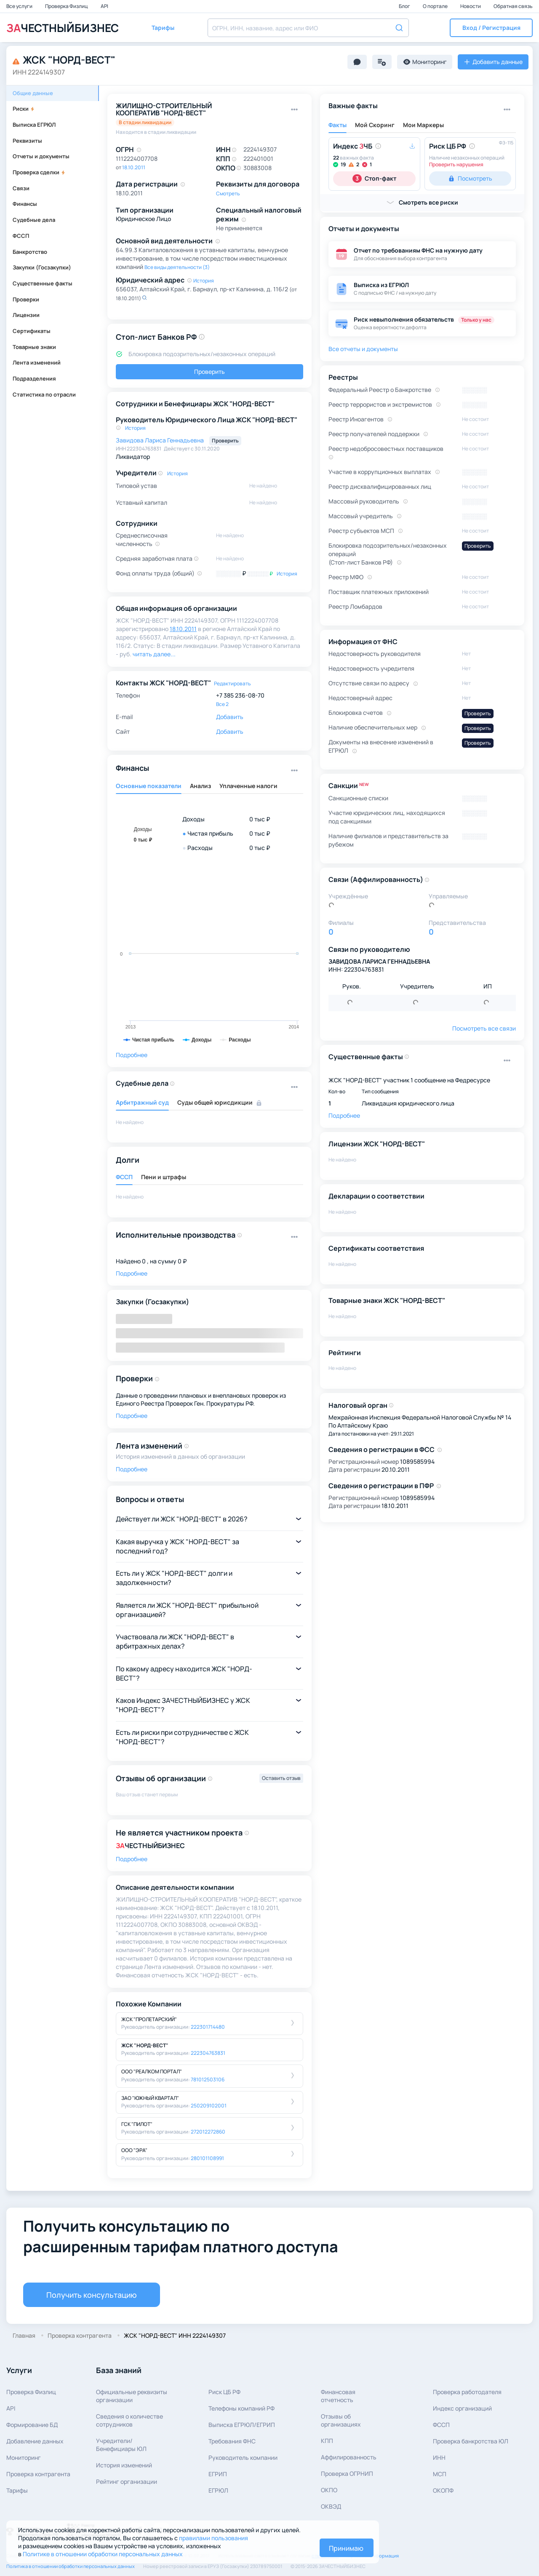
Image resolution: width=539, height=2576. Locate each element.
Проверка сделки (39, 172)
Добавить (229, 717)
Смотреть (228, 193)
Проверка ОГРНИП (347, 2473)
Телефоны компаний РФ (241, 2408)
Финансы (25, 204)
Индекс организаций (462, 2408)
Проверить (209, 372)
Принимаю (346, 2548)
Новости (471, 6)
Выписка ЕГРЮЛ (34, 124)
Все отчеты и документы (363, 349)
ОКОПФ (443, 2490)
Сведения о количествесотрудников (129, 2420)
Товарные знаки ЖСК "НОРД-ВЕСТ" (386, 1300)
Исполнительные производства (175, 1235)
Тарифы (17, 2490)
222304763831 (208, 2053)
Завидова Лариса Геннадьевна (160, 440)
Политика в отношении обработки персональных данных (70, 2566)
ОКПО (329, 2490)
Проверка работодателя (467, 2392)
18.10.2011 (133, 167)
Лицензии (26, 315)
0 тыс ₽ (259, 819)
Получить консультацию (91, 2295)
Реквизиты (27, 140)
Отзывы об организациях (341, 2420)
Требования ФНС (232, 2441)
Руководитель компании (243, 2457)
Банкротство (30, 252)
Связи (21, 188)
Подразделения (34, 378)
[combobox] (308, 28)
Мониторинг (23, 2457)
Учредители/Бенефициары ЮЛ (121, 2445)
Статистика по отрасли (44, 394)
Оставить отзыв (281, 1778)
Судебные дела (34, 220)
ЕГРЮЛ (218, 2490)
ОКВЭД (331, 2506)
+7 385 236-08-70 (240, 695)
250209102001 (209, 2105)
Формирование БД (32, 2425)
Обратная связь (513, 6)
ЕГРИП (217, 2474)
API (104, 6)
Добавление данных (35, 2441)
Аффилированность (348, 2457)
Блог (405, 6)
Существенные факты (42, 283)
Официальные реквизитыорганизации (131, 2396)
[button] (491, 28)
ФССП (21, 236)
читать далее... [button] (154, 654)
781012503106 (207, 2079)
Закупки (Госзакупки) (42, 267)
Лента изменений (37, 362)
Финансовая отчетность (338, 2396)
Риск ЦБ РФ (224, 2392)
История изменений (124, 2465)
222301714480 (208, 2026)
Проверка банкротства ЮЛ (470, 2441)
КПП (327, 2441)
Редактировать (232, 683)
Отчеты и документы (41, 156)
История (203, 280)
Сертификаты (32, 331)
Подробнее (131, 1055)
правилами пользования (213, 2538)
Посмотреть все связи (484, 1028)
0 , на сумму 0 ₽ (164, 1261)
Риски (24, 108)
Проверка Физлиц (67, 6)
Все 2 (222, 704)
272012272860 (208, 2131)
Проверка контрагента (38, 2474)
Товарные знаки (34, 347)
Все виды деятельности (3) (177, 267)
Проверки (26, 299)
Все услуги (19, 6)
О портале (435, 6)
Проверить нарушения (456, 164)
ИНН (439, 2457)
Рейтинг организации (126, 2481)
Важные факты (353, 105)
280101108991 (207, 2158)
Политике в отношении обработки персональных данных (103, 2554)
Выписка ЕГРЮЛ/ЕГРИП (241, 2425)
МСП (439, 2474)
